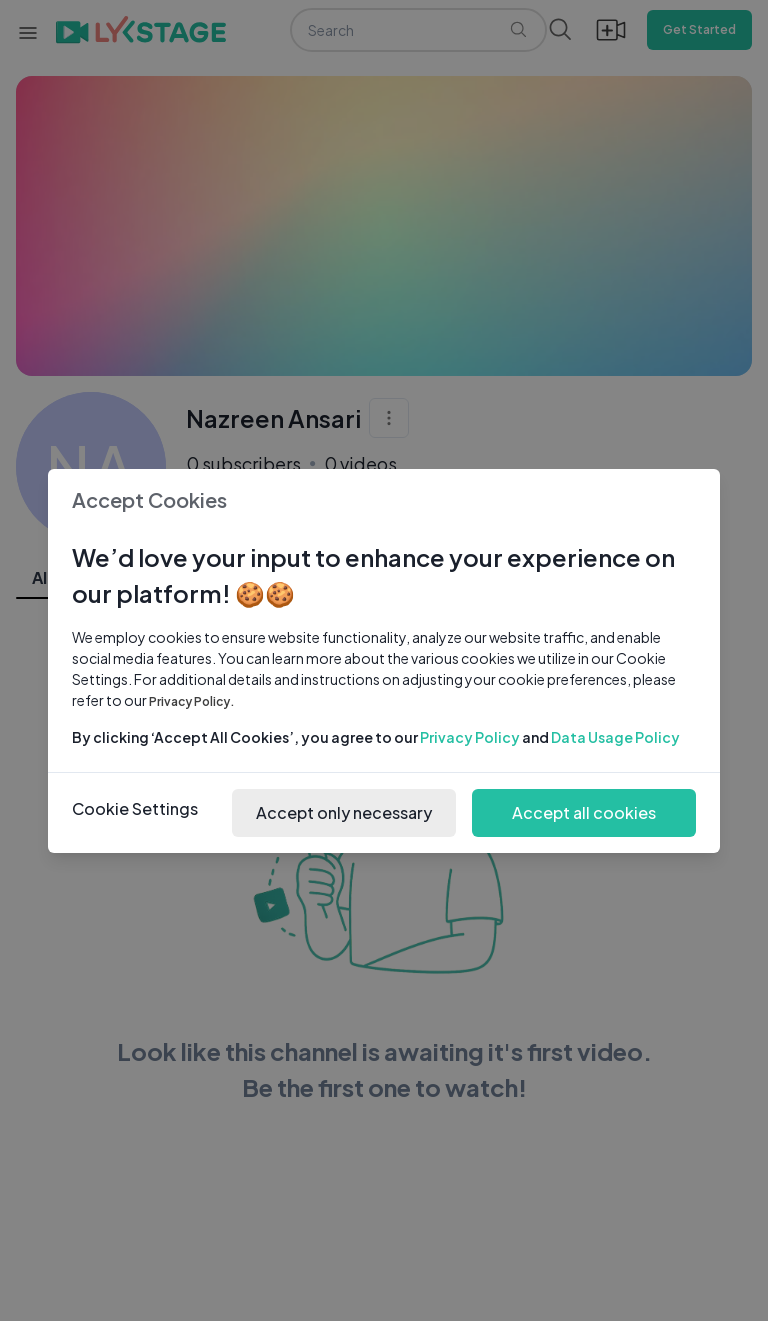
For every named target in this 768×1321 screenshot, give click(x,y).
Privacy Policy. (192, 701)
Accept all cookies (584, 812)
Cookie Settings (135, 808)
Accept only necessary (344, 812)
